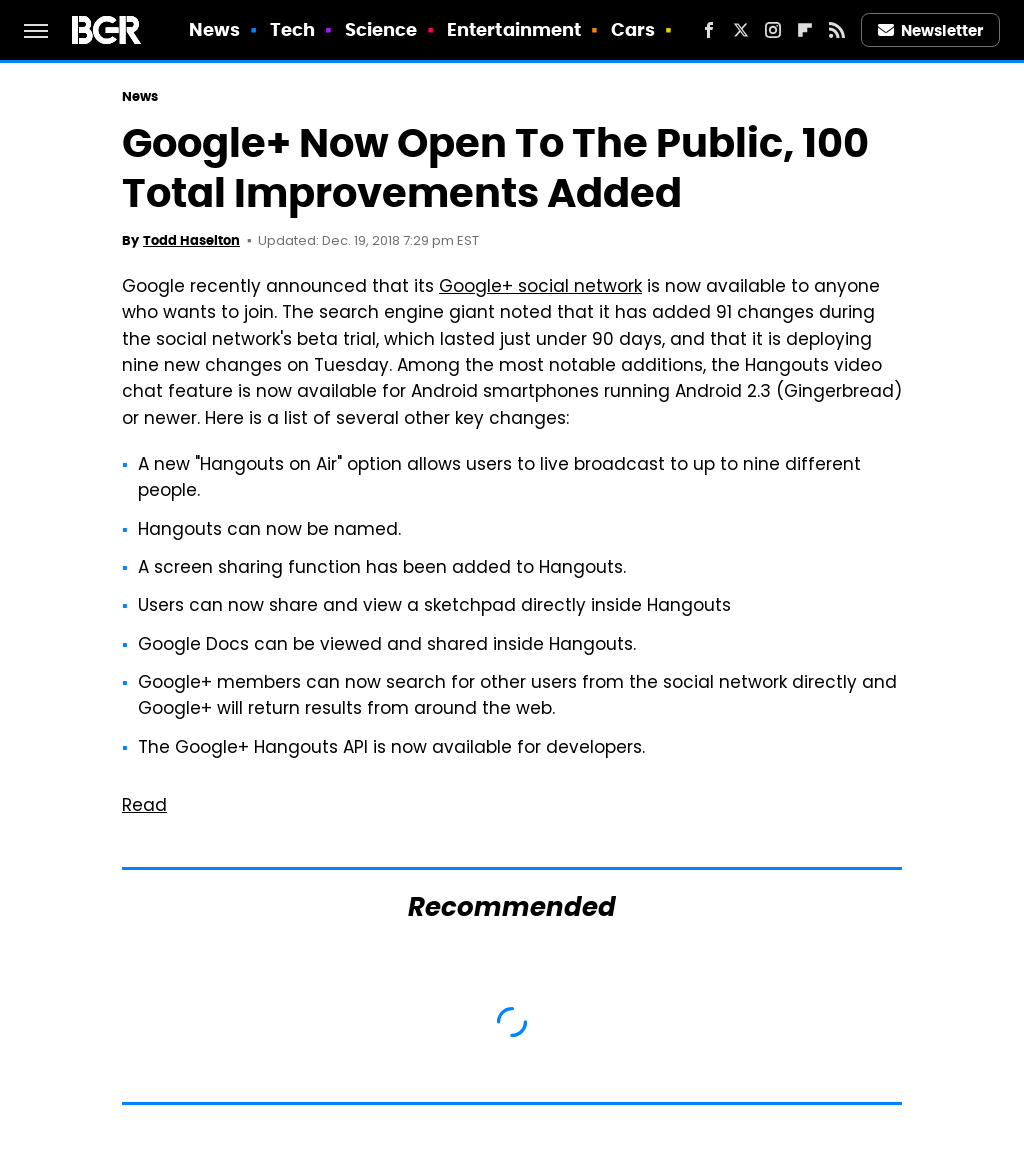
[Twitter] (741, 30)
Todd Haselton (191, 240)
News (214, 29)
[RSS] (837, 30)
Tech (292, 29)
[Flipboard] (805, 30)
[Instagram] (773, 30)
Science (381, 29)
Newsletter (931, 30)
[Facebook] (709, 30)
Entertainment (514, 29)
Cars (633, 29)
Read (144, 807)
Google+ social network (540, 288)
